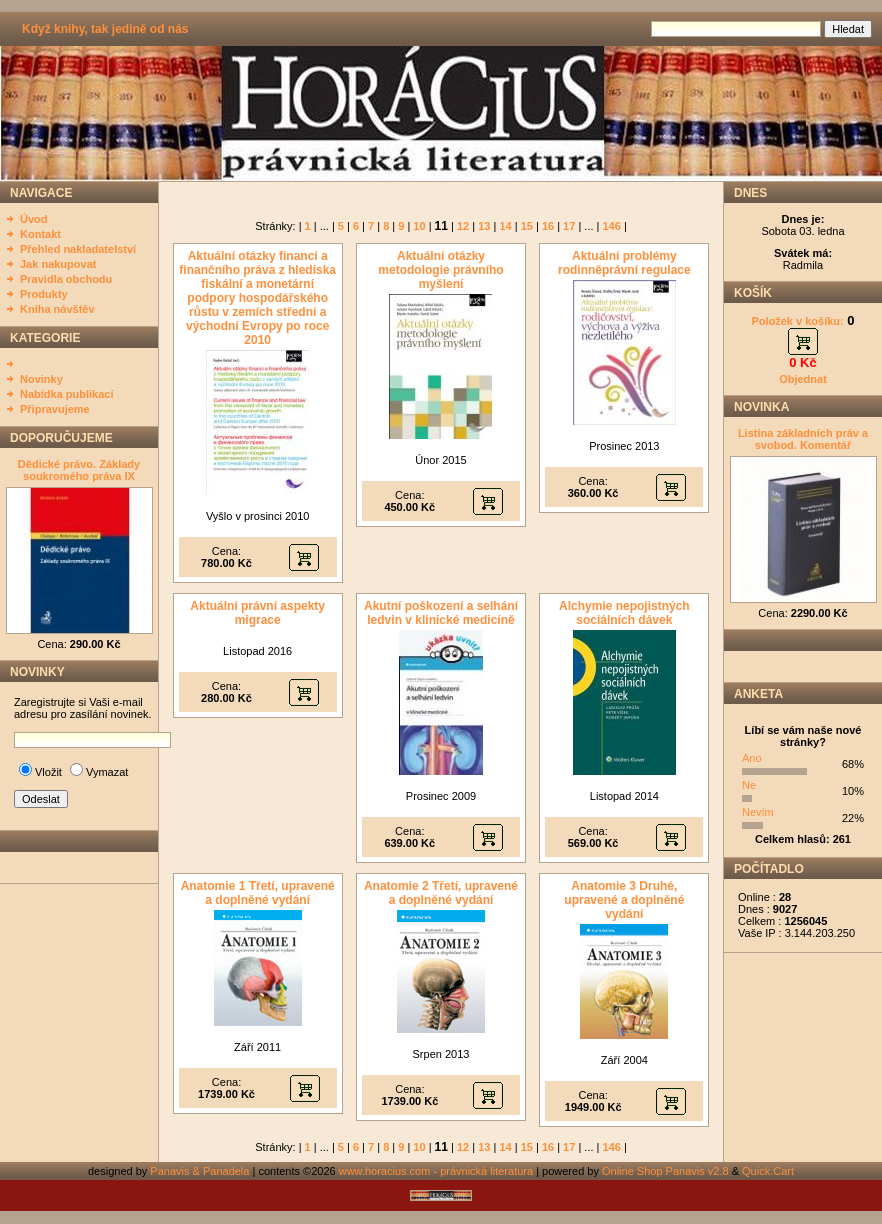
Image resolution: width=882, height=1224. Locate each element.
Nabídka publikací (67, 394)
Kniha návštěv (57, 309)
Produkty (44, 294)
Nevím (758, 812)
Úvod (34, 219)
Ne (749, 785)
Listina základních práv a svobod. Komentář (803, 439)
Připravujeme (55, 409)
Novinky (41, 379)
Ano (752, 758)
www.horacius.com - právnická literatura (436, 1171)
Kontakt (40, 234)
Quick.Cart (768, 1171)
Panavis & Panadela (201, 1171)
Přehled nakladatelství (78, 249)
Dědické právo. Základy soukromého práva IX (79, 470)
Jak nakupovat (58, 264)
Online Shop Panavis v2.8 (665, 1171)
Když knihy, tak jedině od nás (105, 29)
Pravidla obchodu (66, 279)
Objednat (803, 379)
